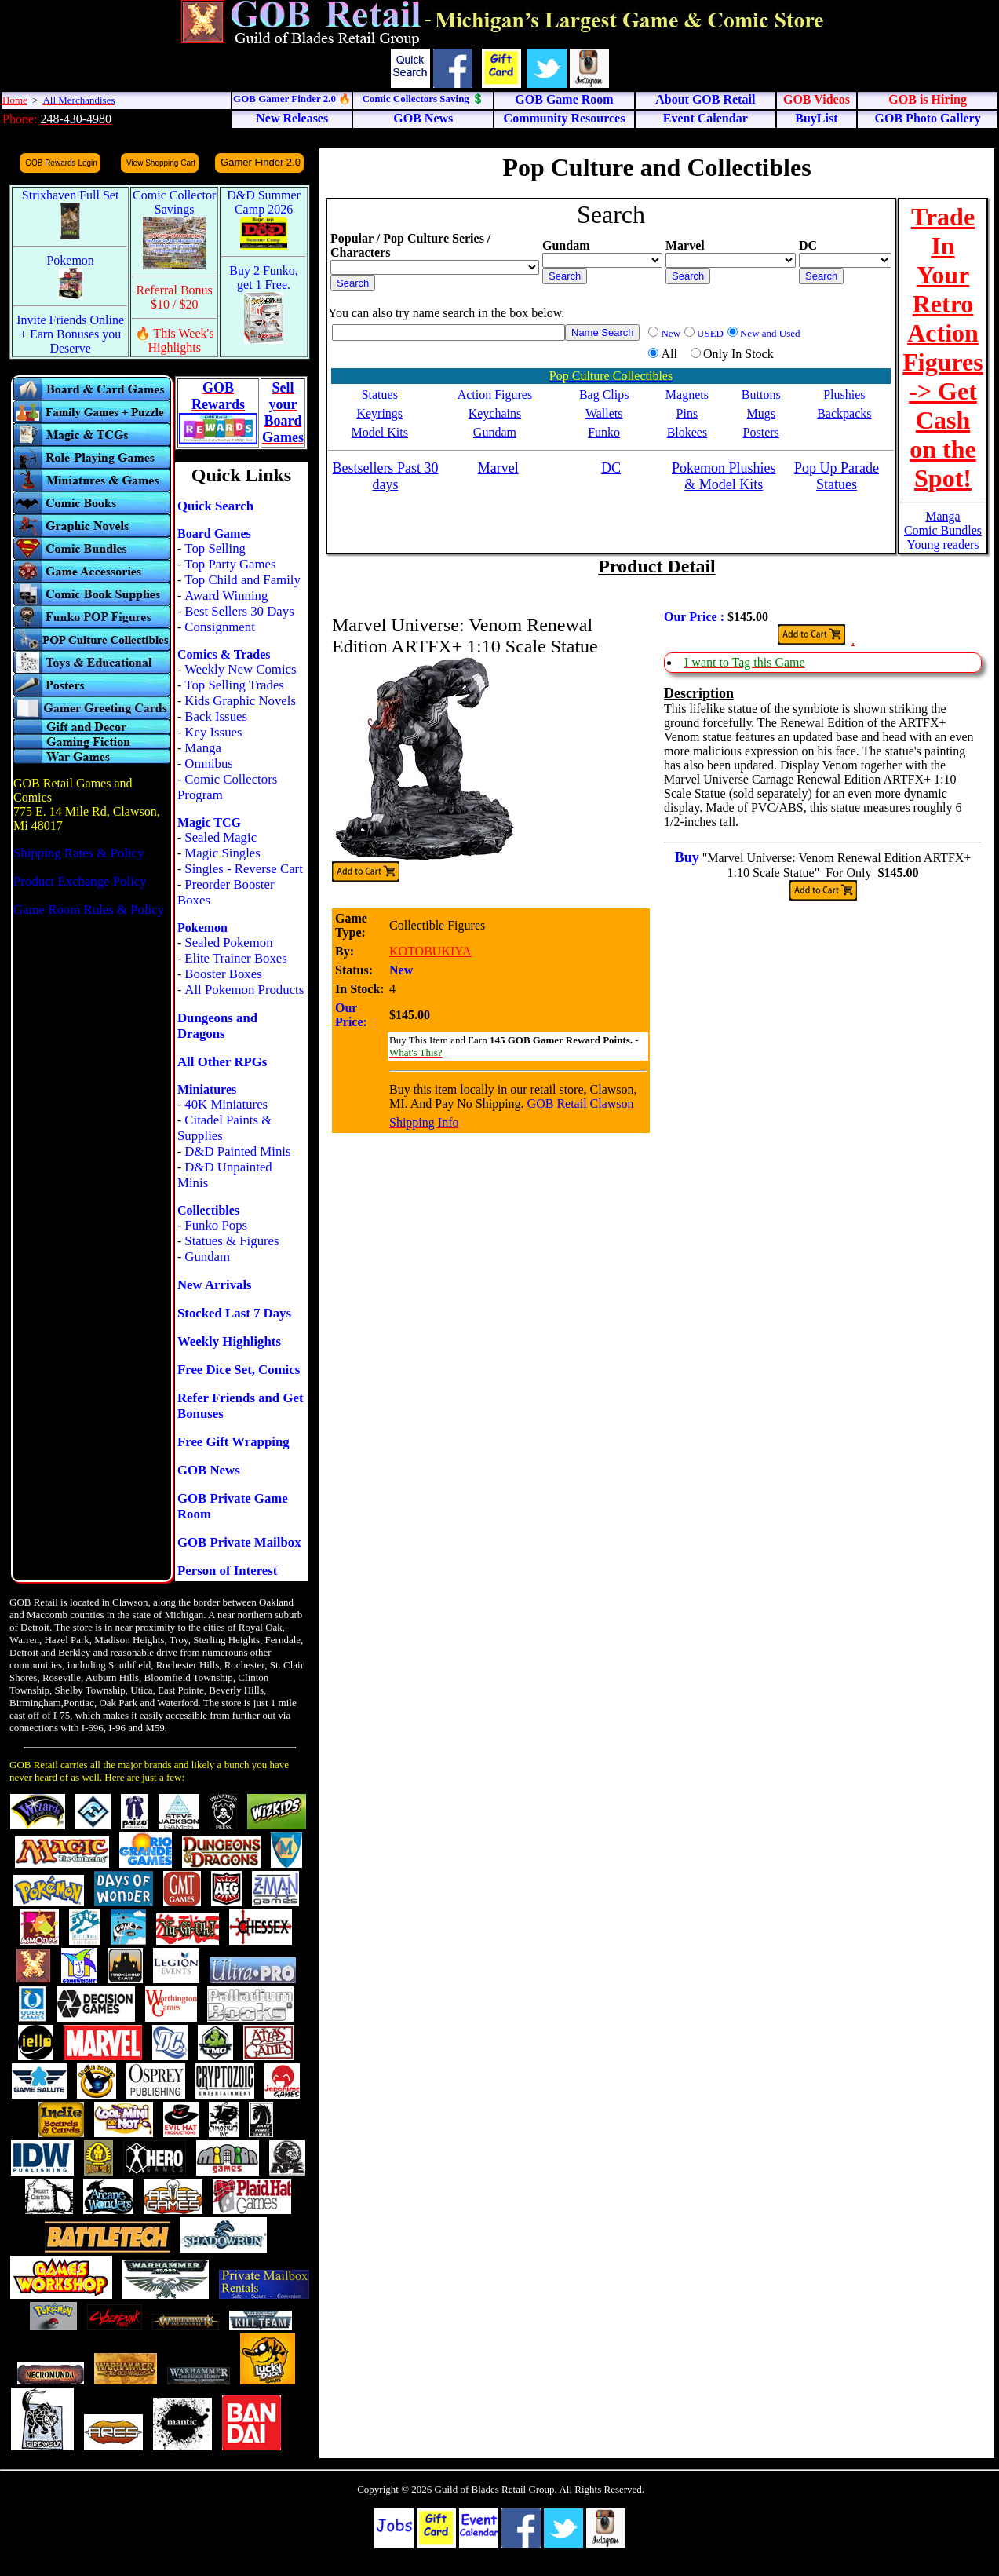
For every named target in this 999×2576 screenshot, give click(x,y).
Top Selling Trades (234, 685)
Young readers (942, 544)
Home (14, 100)
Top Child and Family (242, 579)
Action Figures (495, 394)
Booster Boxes (222, 973)
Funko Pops (215, 1225)
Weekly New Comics (240, 669)
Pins (687, 413)
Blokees (687, 432)
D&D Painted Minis (237, 1151)
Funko (604, 432)
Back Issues (215, 716)
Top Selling (215, 548)
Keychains (495, 413)
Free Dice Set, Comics (238, 1369)
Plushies (844, 394)
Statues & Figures (231, 1240)
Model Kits (380, 432)
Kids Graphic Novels (240, 700)
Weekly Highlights (229, 1341)
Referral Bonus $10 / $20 (175, 297)
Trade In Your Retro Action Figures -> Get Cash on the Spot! (942, 347)
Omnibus (208, 763)
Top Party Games (229, 564)
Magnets (687, 394)
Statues (380, 394)
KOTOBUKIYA (430, 951)
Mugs (760, 413)
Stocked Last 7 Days (234, 1313)
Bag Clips (604, 394)
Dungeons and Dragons (217, 1025)
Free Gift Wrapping (233, 1441)
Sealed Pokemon (228, 942)
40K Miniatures (226, 1104)
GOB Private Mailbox (239, 1542)
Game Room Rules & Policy (88, 909)
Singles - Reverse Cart (243, 868)
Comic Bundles (943, 530)
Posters (761, 432)
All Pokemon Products (244, 989)
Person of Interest (227, 1570)
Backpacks (844, 413)
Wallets (604, 413)
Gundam (207, 1256)
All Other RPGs (222, 1061)
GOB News (208, 1470)
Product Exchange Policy (80, 881)
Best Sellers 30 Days (239, 611)
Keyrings (379, 413)
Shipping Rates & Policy (78, 853)
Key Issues (213, 732)
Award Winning (226, 595)
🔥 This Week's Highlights (174, 340)
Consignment (219, 626)
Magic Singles (222, 853)
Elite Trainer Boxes (235, 958)
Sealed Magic (220, 837)
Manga (202, 747)
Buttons (761, 394)
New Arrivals (214, 1284)
